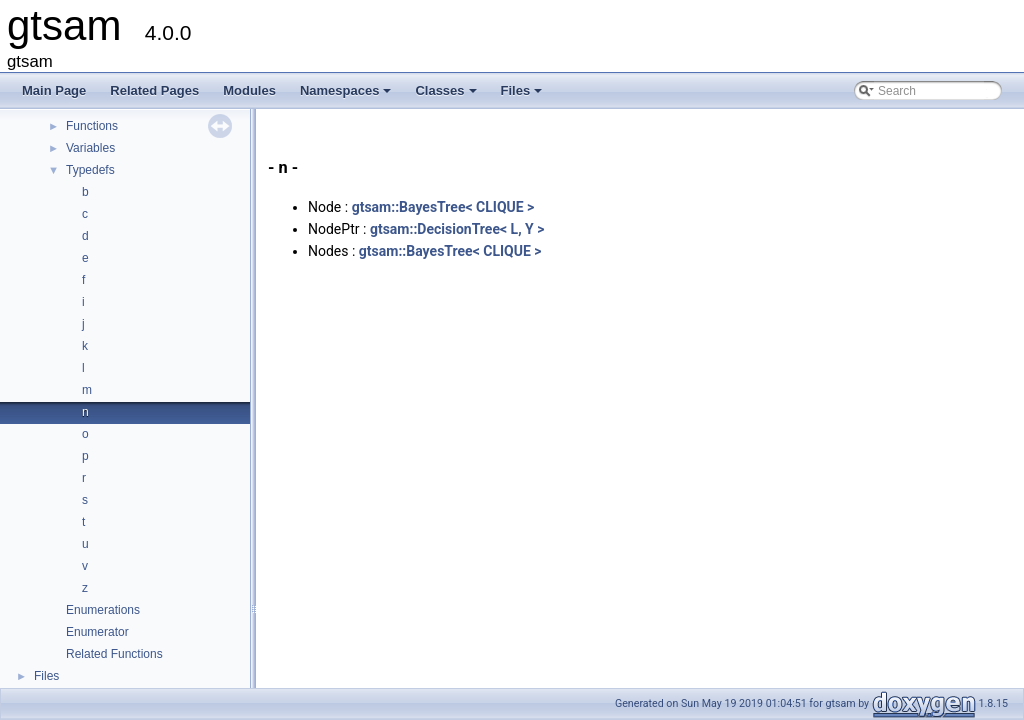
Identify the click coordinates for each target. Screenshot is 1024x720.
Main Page (54, 90)
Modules (249, 90)
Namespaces (347, 96)
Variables (90, 148)
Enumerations (103, 610)
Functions (92, 126)
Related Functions (114, 654)
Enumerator (97, 632)
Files (523, 96)
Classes (447, 96)
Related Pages (154, 90)
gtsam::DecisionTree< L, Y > (457, 229)
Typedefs (90, 170)
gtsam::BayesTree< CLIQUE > (443, 207)
